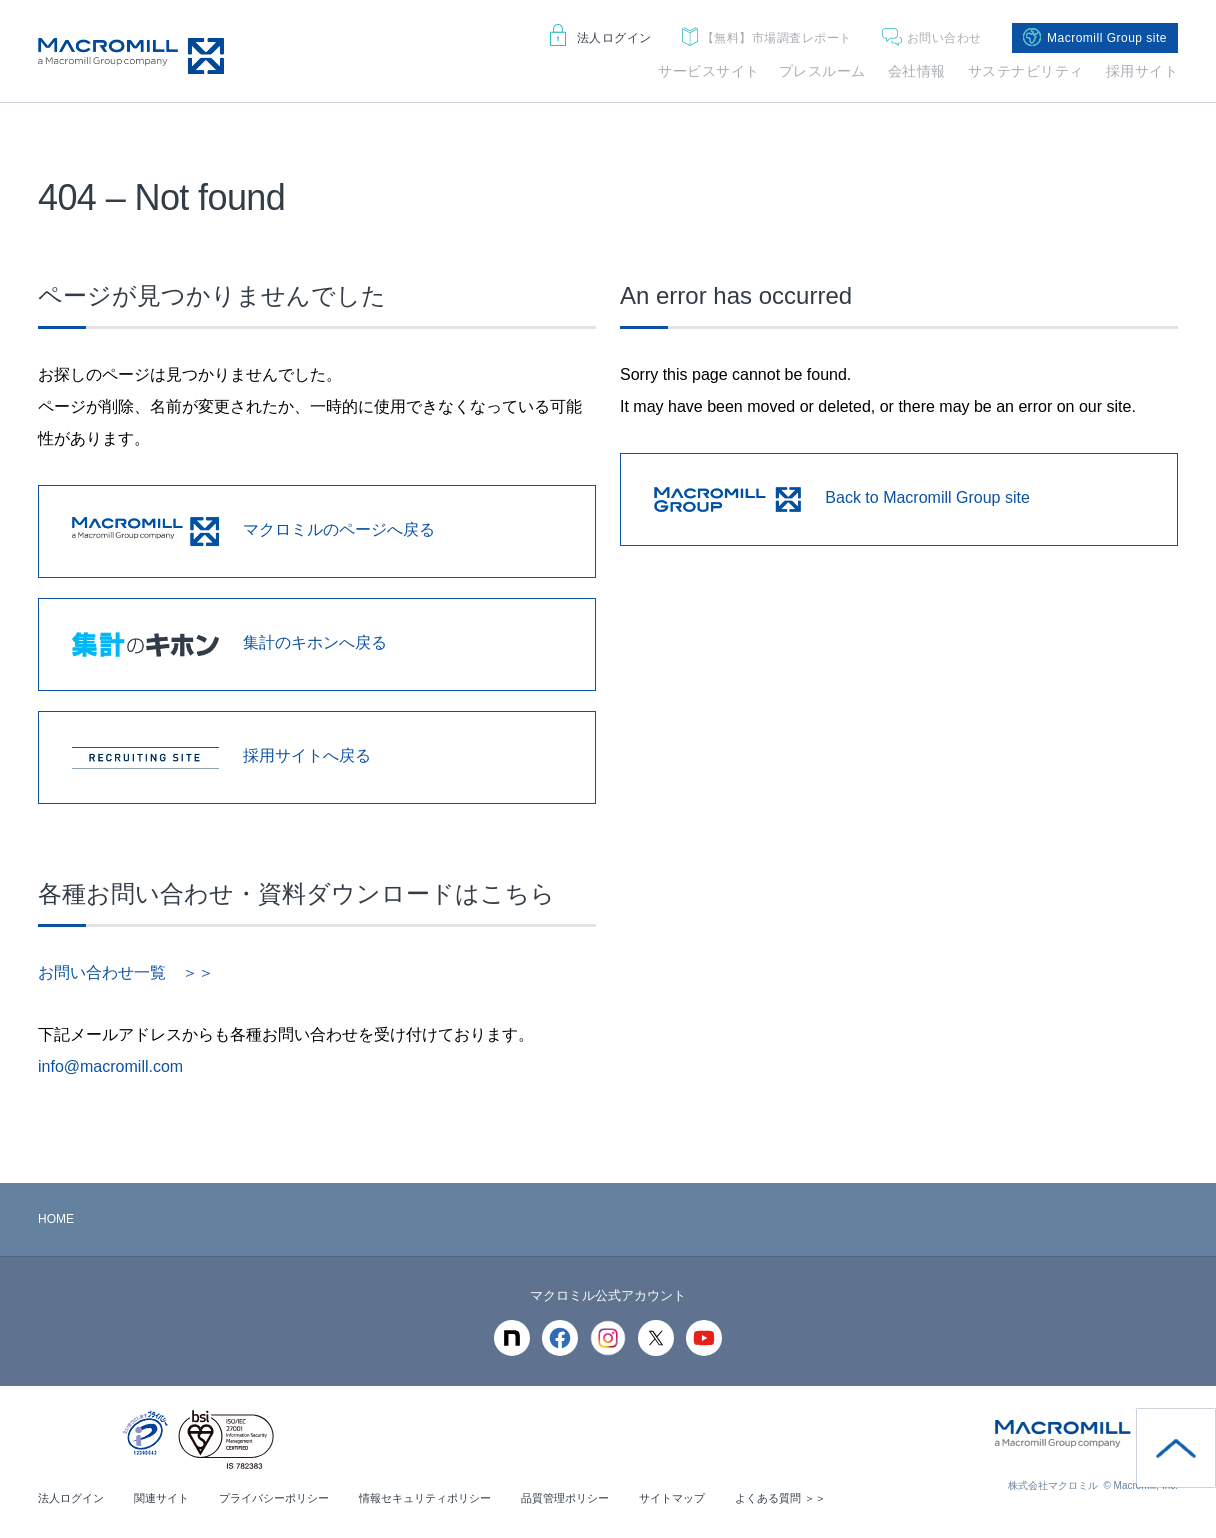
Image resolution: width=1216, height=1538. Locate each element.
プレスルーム (822, 71)
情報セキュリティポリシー (452, 1498)
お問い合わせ (932, 38)
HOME (56, 1219)
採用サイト (1142, 71)
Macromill (131, 56)
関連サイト (170, 1498)
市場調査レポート (767, 38)
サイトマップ (716, 1498)
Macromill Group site (1095, 38)
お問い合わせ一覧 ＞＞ (126, 972)
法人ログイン (601, 38)
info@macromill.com (110, 1066)
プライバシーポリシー (290, 1498)
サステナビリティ (1026, 71)
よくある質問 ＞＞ (831, 1498)
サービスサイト (709, 71)
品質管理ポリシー (602, 1498)
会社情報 (917, 71)
